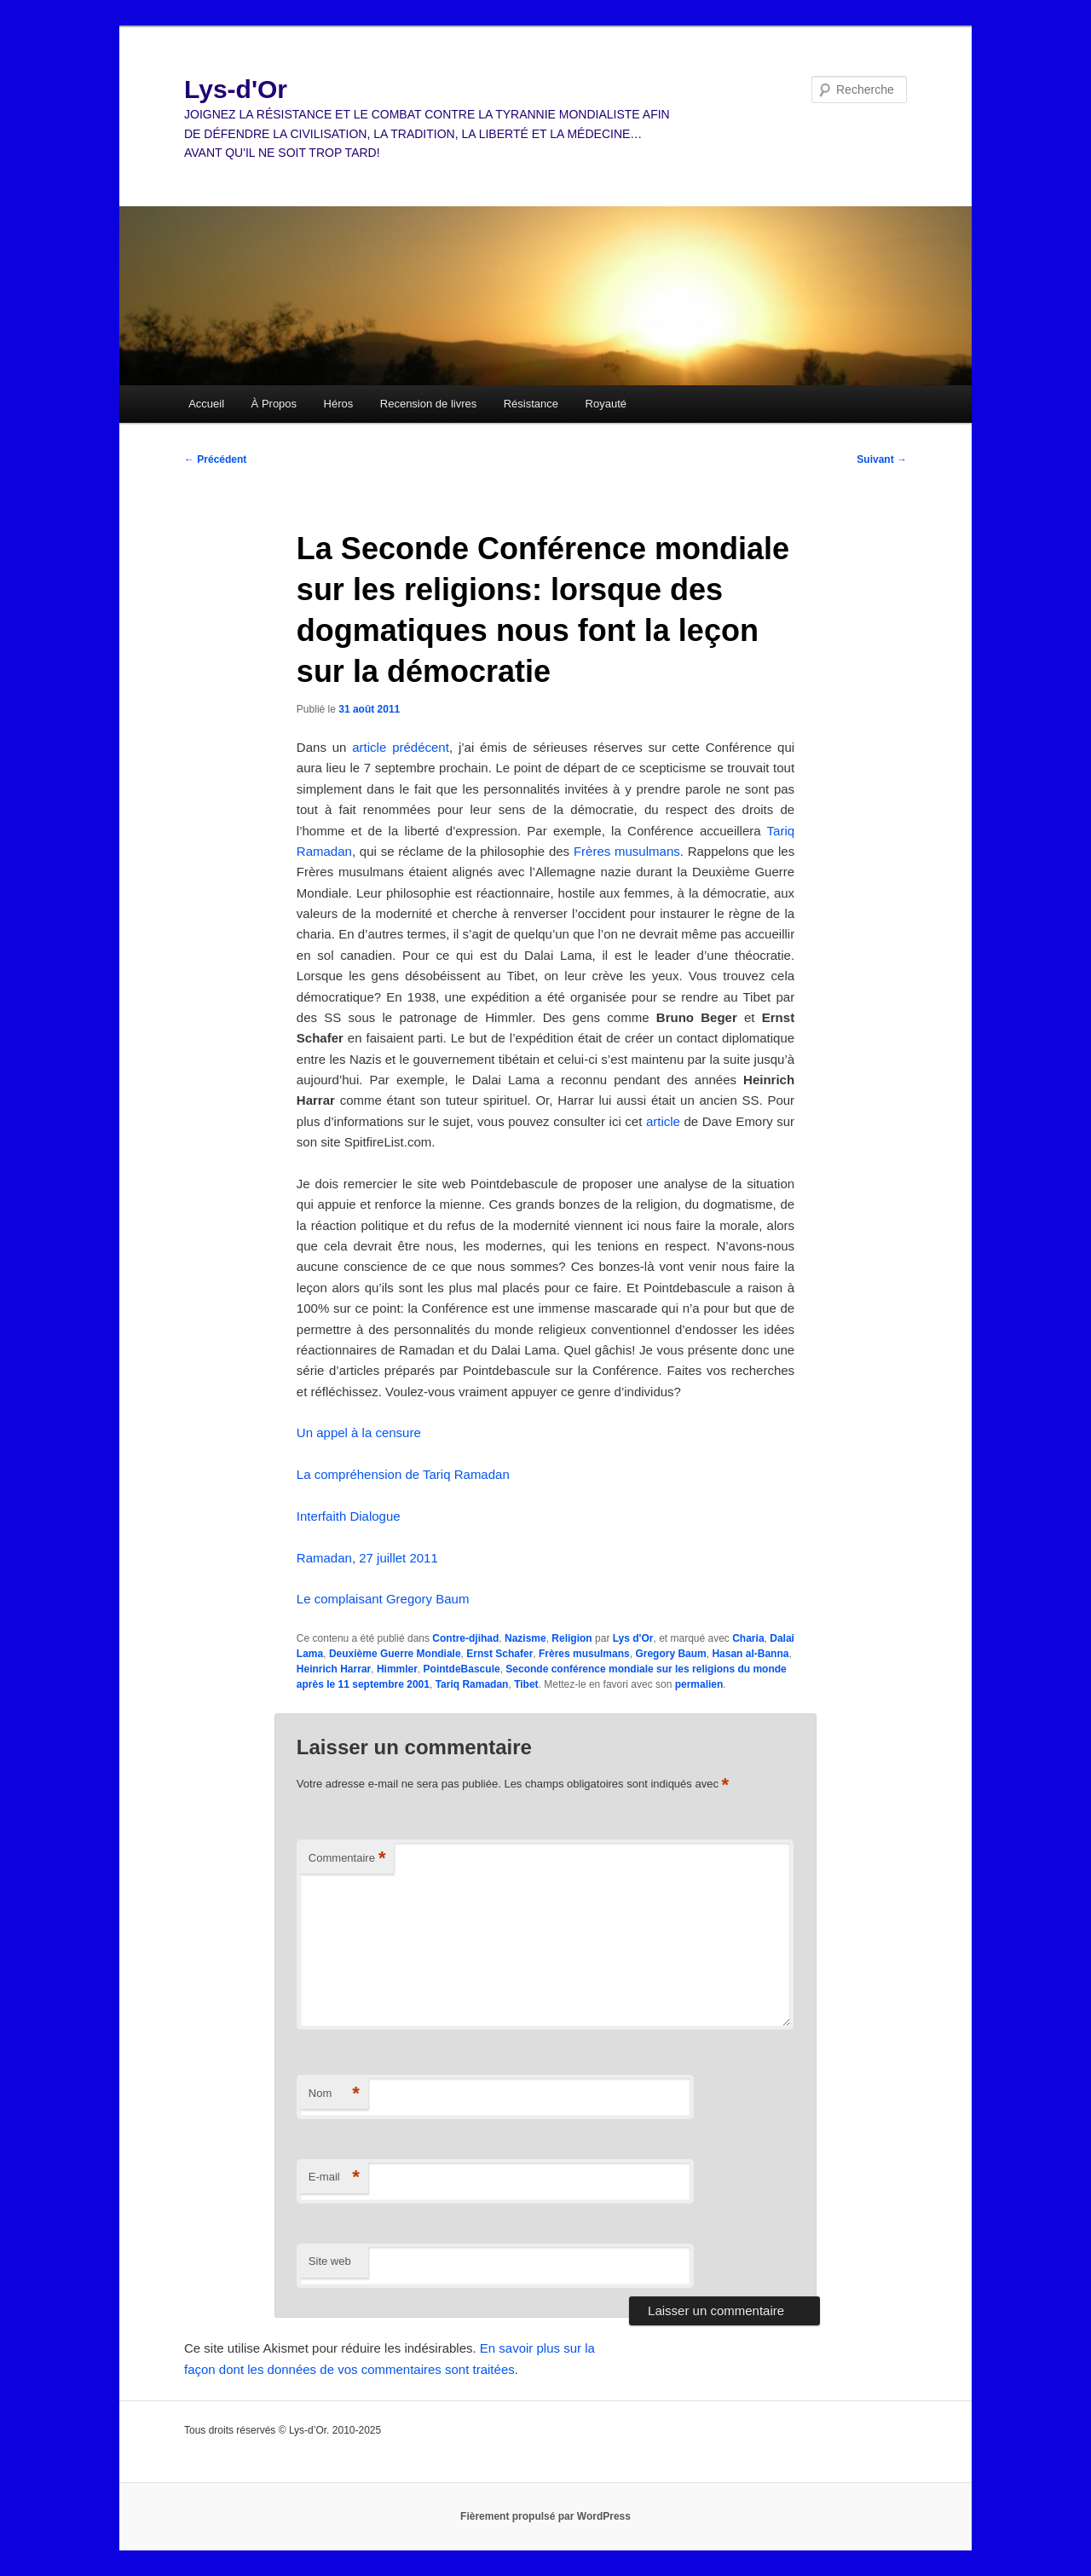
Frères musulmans (584, 1654)
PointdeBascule (462, 1669)
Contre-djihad (465, 1638)
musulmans (647, 851)
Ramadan (324, 851)
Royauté (606, 403)
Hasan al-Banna (750, 1654)
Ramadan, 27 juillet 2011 (367, 1558)
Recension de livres (428, 403)
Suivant (882, 459)
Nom (334, 2094)
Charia (748, 1638)
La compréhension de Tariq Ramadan (403, 1474)
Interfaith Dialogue (349, 1516)
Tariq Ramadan (472, 1684)
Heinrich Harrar (334, 1669)
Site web (330, 2261)
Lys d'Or (633, 1638)
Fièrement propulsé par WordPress (545, 2516)
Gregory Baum (670, 1654)
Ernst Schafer (499, 1654)
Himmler (397, 1669)
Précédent (215, 459)
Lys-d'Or (235, 89)
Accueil (206, 403)
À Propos (274, 403)
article (663, 1121)
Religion (571, 1638)
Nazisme (525, 1638)
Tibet (526, 1684)
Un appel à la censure (359, 1432)
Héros (339, 403)
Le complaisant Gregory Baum (383, 1598)
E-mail (334, 2177)
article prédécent (400, 747)
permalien (699, 1684)
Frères (592, 851)
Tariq (781, 830)
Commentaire (347, 1858)
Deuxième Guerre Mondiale (395, 1654)
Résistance (531, 403)
